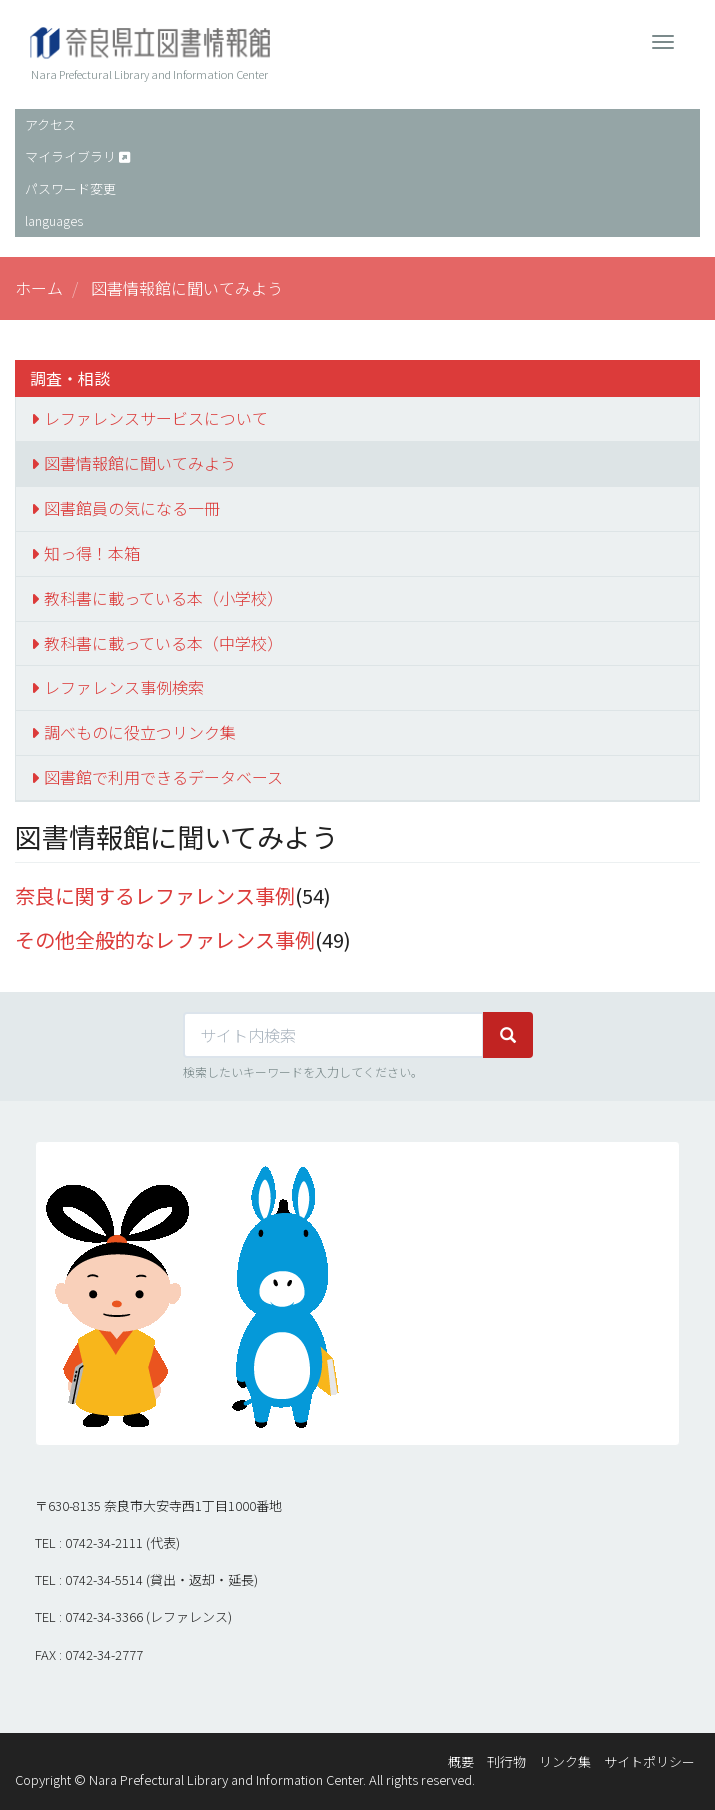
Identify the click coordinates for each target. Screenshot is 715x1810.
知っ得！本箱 (92, 553)
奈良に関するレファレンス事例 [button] (155, 895)
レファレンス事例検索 (124, 687)
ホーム (39, 288)
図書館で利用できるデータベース (163, 777)
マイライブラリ (70, 156)
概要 (461, 1761)
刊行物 (506, 1761)
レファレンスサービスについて (156, 418)
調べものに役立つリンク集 (140, 732)
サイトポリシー (649, 1761)
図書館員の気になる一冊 (132, 508)
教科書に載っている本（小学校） (163, 598)
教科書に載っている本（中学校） (163, 643)
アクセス (50, 124)
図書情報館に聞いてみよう (140, 463)
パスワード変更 (70, 188)
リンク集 (565, 1761)
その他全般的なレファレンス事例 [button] (165, 939)
